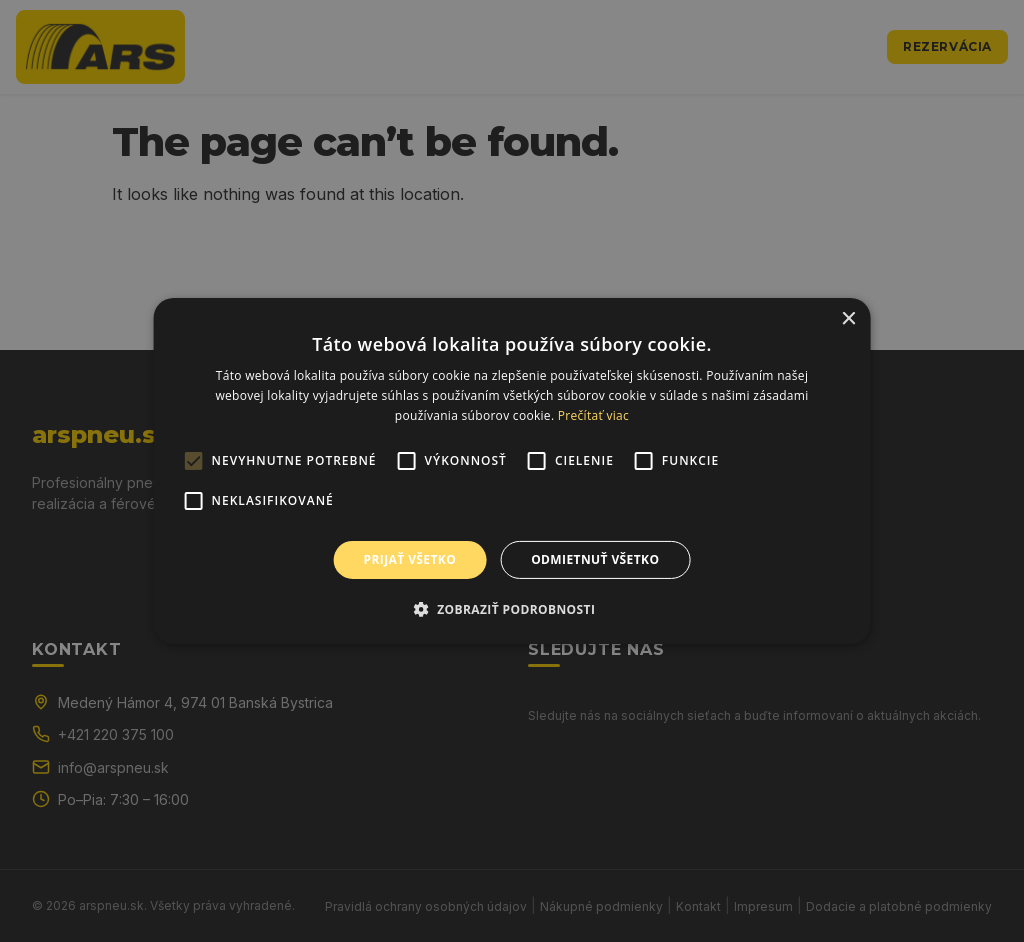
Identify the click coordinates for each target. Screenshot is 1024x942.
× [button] (847, 319)
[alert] (512, 471)
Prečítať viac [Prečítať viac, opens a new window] (593, 415)
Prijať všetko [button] (410, 559)
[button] (512, 609)
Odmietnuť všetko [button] (595, 559)
